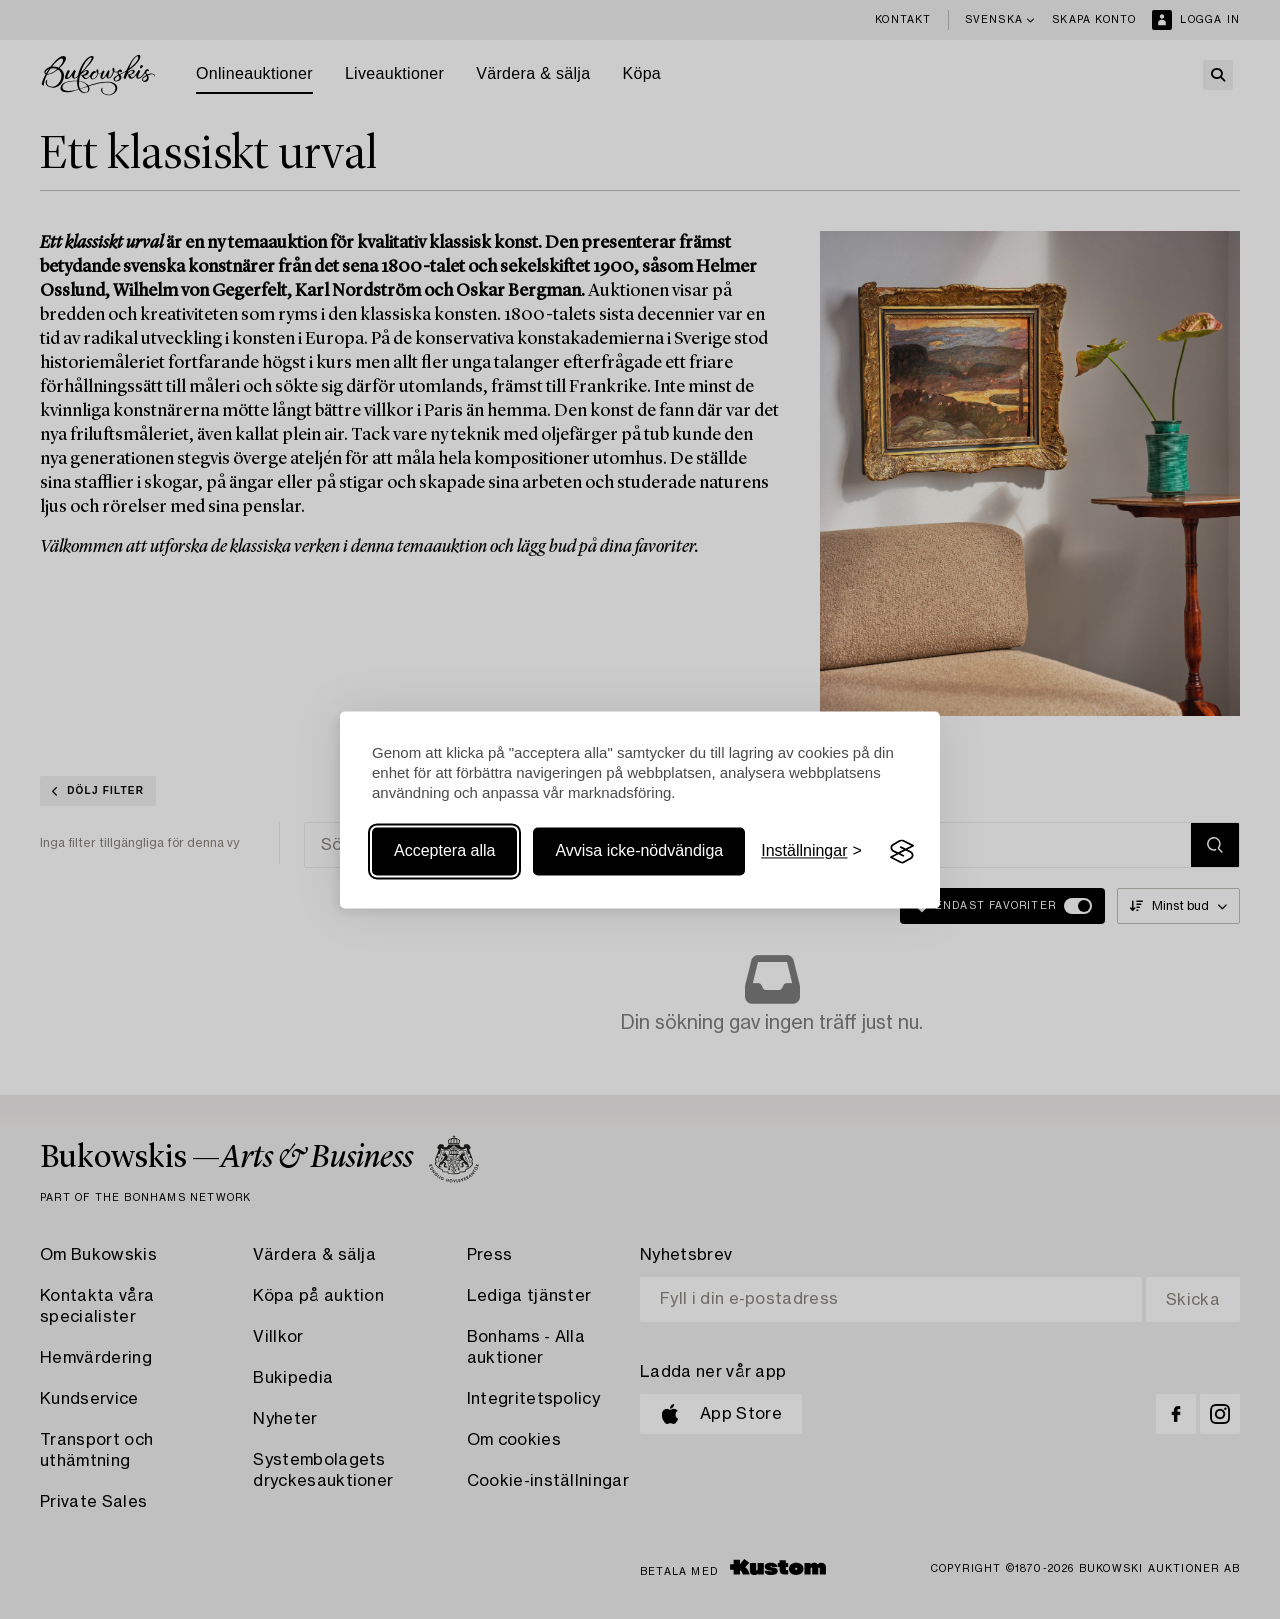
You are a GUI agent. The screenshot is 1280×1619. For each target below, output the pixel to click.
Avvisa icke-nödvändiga (639, 851)
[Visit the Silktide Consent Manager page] (902, 852)
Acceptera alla (444, 851)
